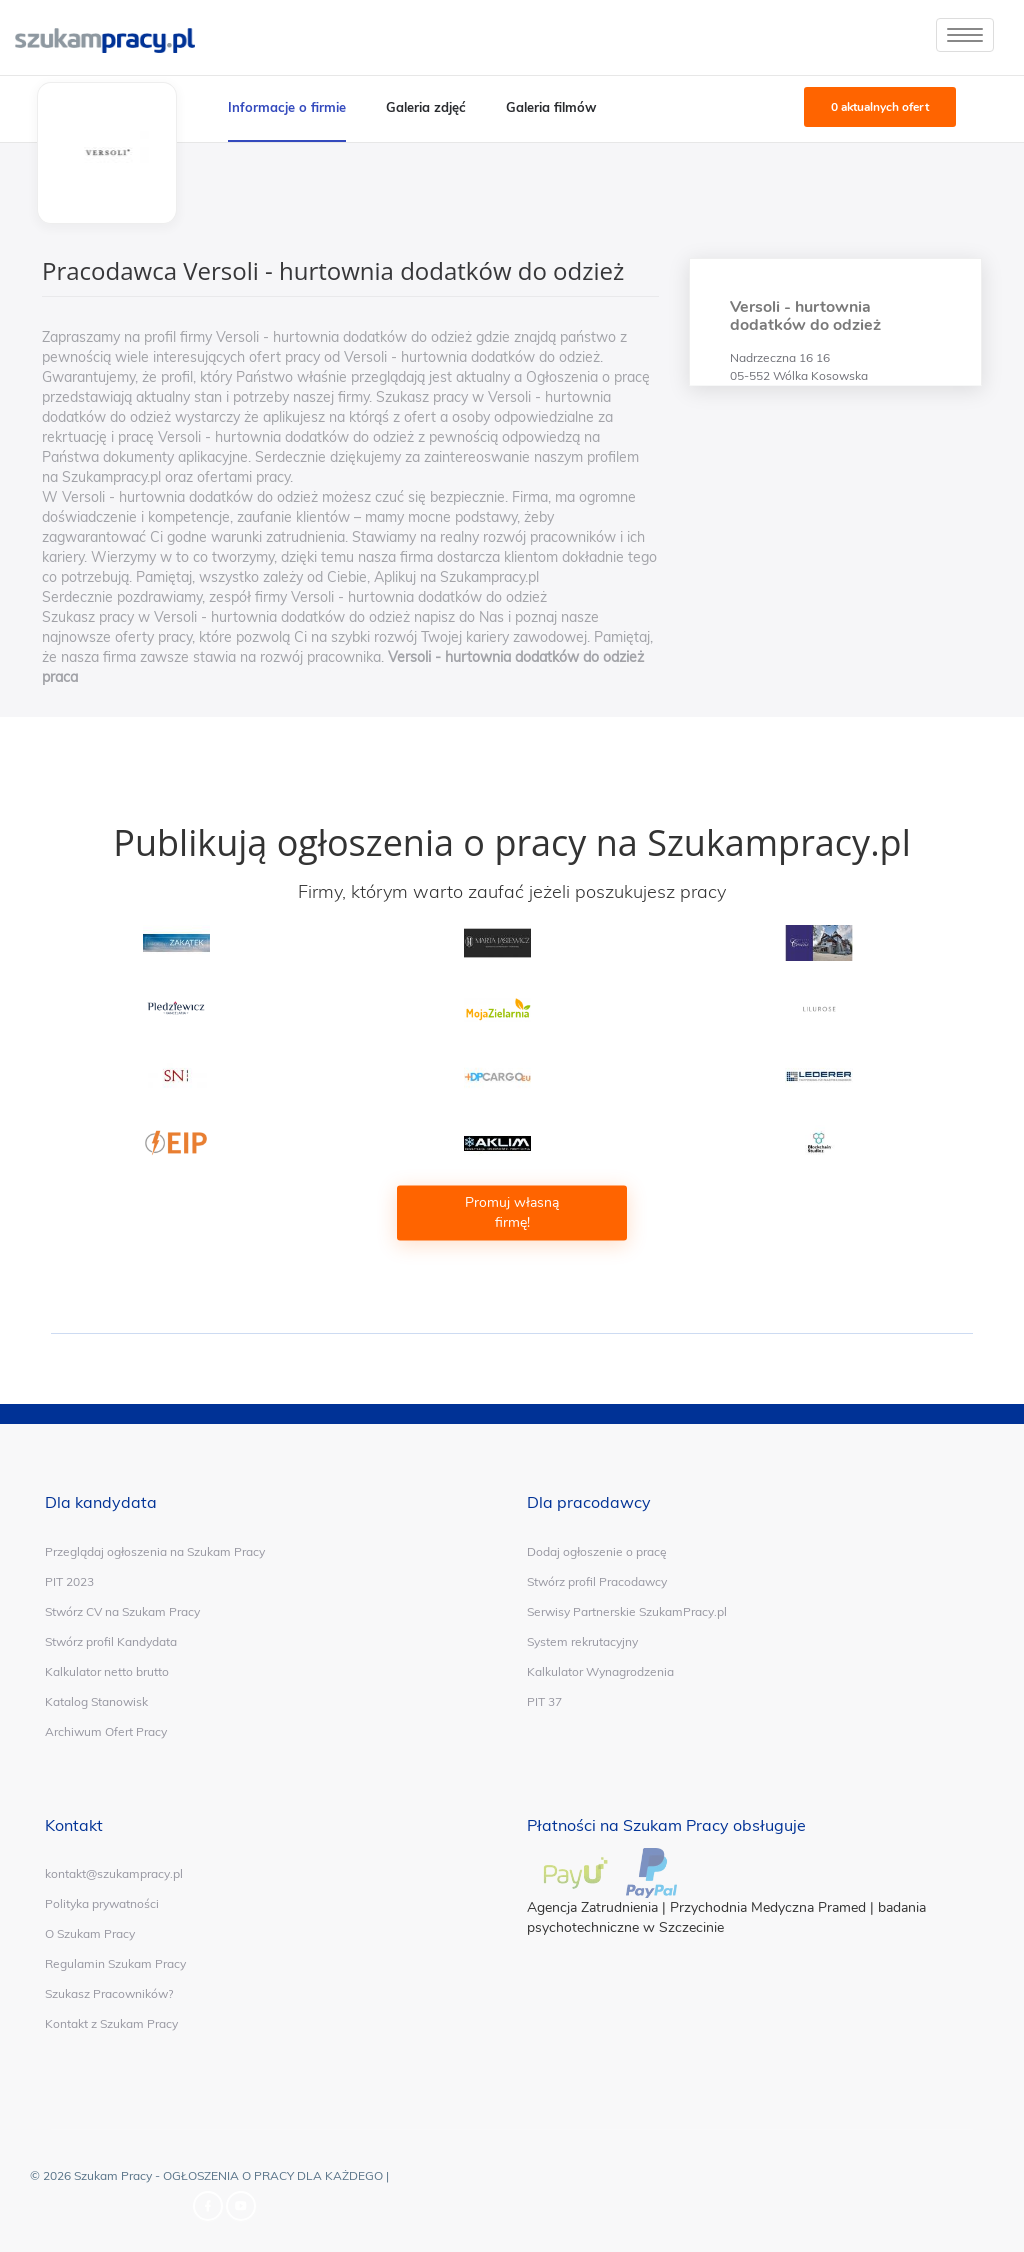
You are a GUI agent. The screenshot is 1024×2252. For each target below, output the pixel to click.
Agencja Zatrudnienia (592, 1907)
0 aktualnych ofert (880, 107)
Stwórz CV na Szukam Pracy (122, 1611)
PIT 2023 (69, 1581)
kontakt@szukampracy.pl (114, 1873)
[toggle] (965, 35)
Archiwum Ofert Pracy (106, 1731)
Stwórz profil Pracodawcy (597, 1581)
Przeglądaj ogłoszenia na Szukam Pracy (155, 1551)
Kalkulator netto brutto (107, 1671)
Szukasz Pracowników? (109, 1993)
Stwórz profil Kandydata (111, 1641)
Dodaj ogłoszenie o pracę (597, 1551)
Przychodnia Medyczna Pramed (768, 1907)
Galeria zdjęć (426, 107)
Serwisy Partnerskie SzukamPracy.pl (627, 1611)
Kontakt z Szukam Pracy (111, 2023)
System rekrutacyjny (582, 1641)
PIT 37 (544, 1701)
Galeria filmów (551, 107)
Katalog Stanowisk (96, 1701)
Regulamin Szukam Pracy (115, 1963)
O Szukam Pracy (90, 1933)
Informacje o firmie (287, 107)
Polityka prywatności (102, 1903)
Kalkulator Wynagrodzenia (600, 1671)
